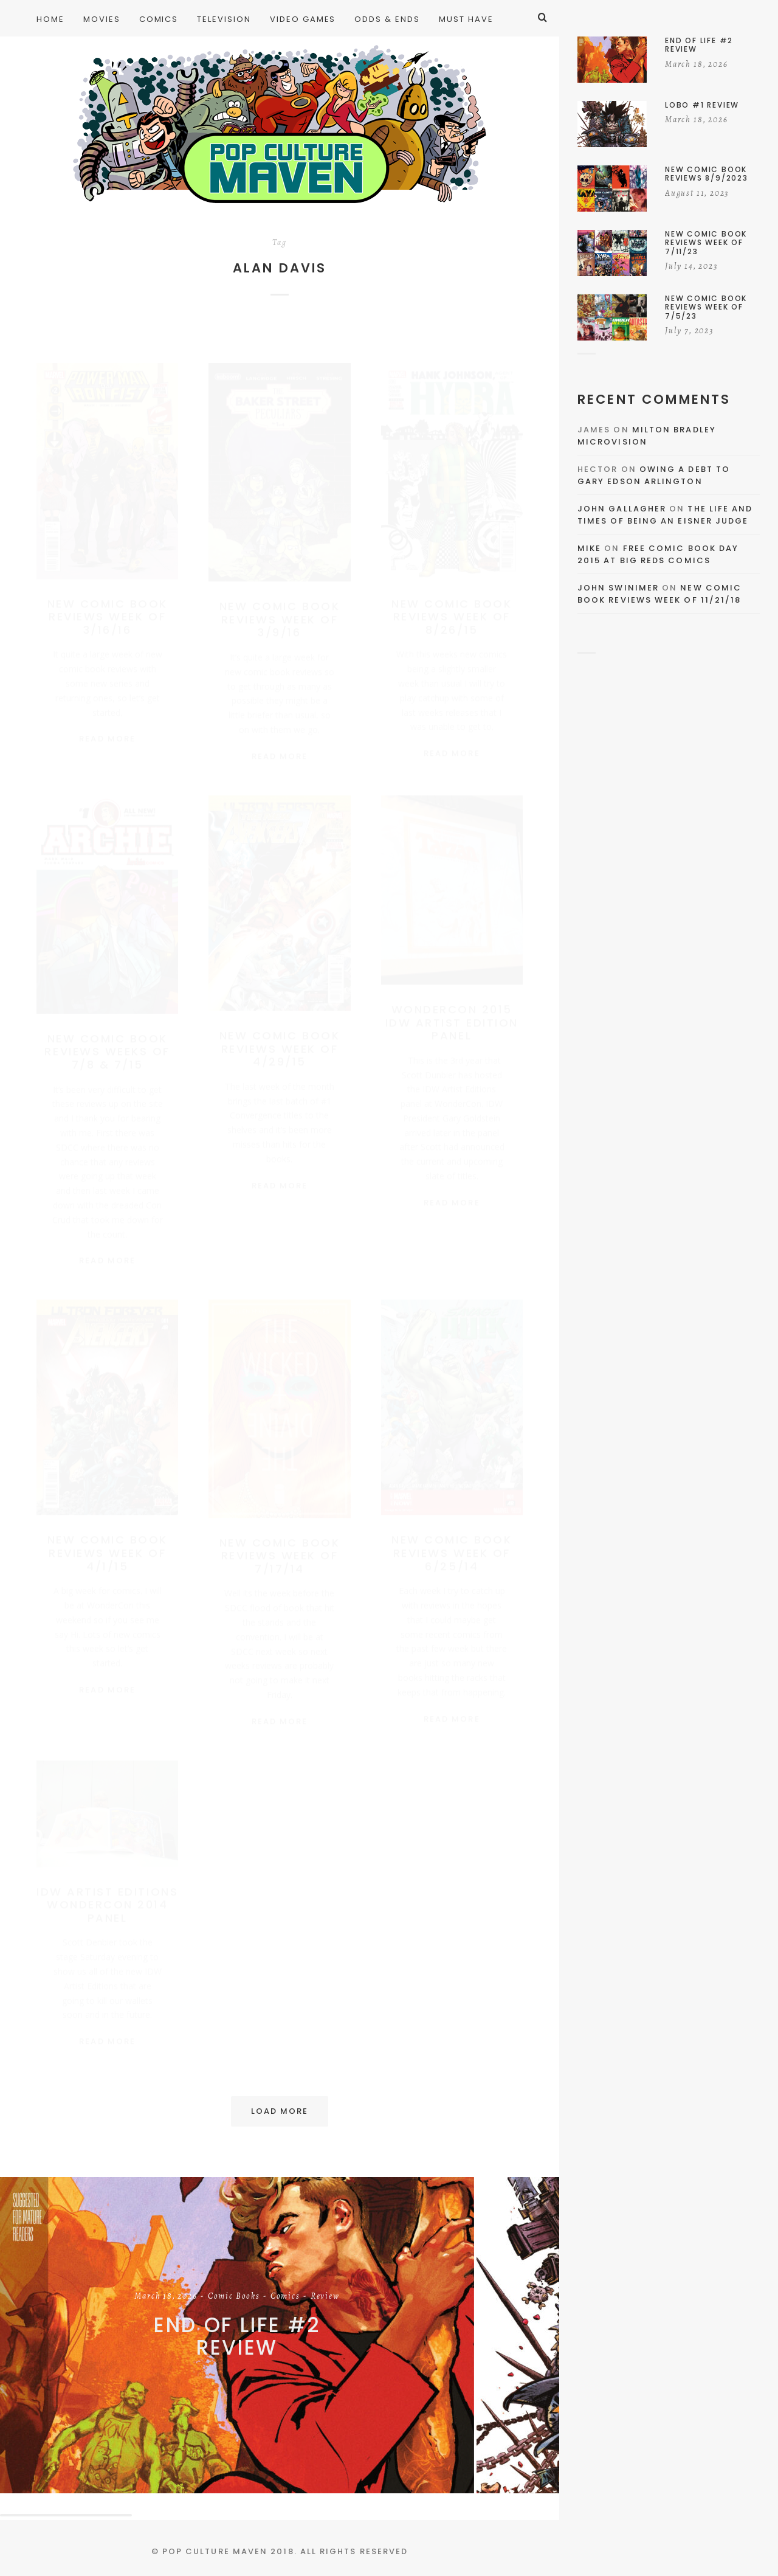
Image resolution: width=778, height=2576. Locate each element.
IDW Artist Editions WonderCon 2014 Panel (107, 1904)
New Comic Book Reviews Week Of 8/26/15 (451, 605)
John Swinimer (618, 588)
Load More (280, 2111)
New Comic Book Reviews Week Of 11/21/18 (659, 594)
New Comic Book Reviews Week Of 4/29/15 (279, 1048)
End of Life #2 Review (237, 2336)
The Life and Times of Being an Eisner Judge (664, 515)
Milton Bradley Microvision (646, 436)
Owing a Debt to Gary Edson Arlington (653, 475)
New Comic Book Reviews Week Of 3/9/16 (279, 607)
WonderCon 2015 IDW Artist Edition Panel (451, 1022)
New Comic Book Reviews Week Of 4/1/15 (107, 1553)
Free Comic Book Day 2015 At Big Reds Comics (657, 554)
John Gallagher (621, 508)
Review (325, 2297)
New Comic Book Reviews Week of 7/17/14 (279, 1555)
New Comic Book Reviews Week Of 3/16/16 (107, 605)
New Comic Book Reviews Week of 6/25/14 (451, 1553)
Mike (589, 548)
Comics (285, 2297)
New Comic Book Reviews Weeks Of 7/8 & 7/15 (107, 1051)
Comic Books (234, 2297)
